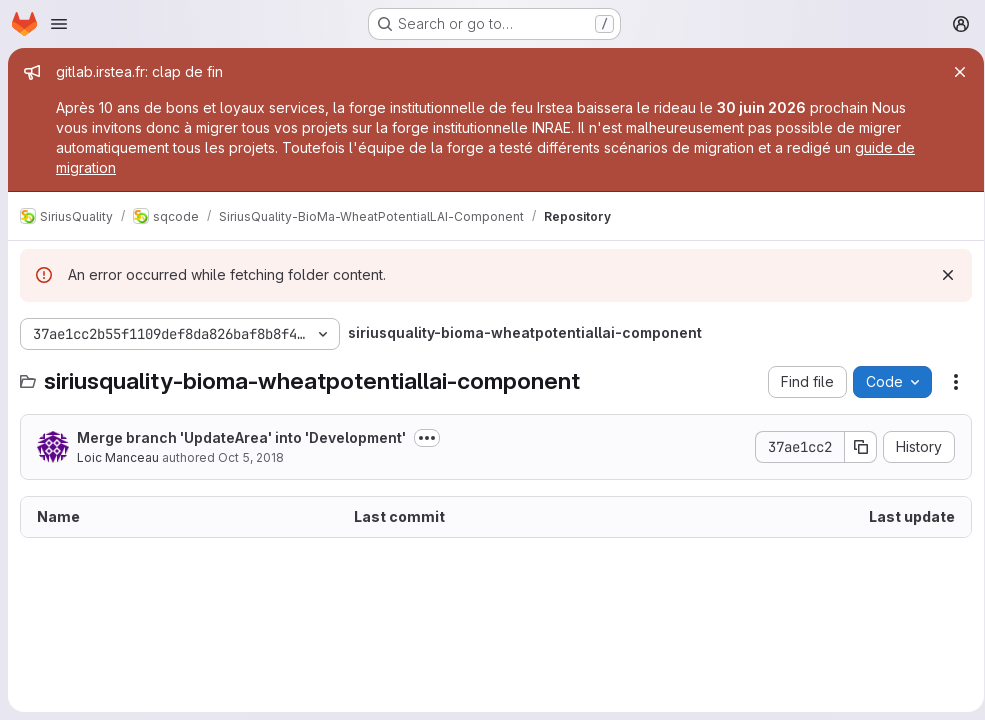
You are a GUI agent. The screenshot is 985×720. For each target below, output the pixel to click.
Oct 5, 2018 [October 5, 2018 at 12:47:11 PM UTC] (251, 457)
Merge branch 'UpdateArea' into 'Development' (241, 437)
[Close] (953, 72)
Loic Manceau (118, 457)
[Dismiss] (941, 275)
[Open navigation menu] (59, 24)
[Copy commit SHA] (854, 447)
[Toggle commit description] (427, 438)
